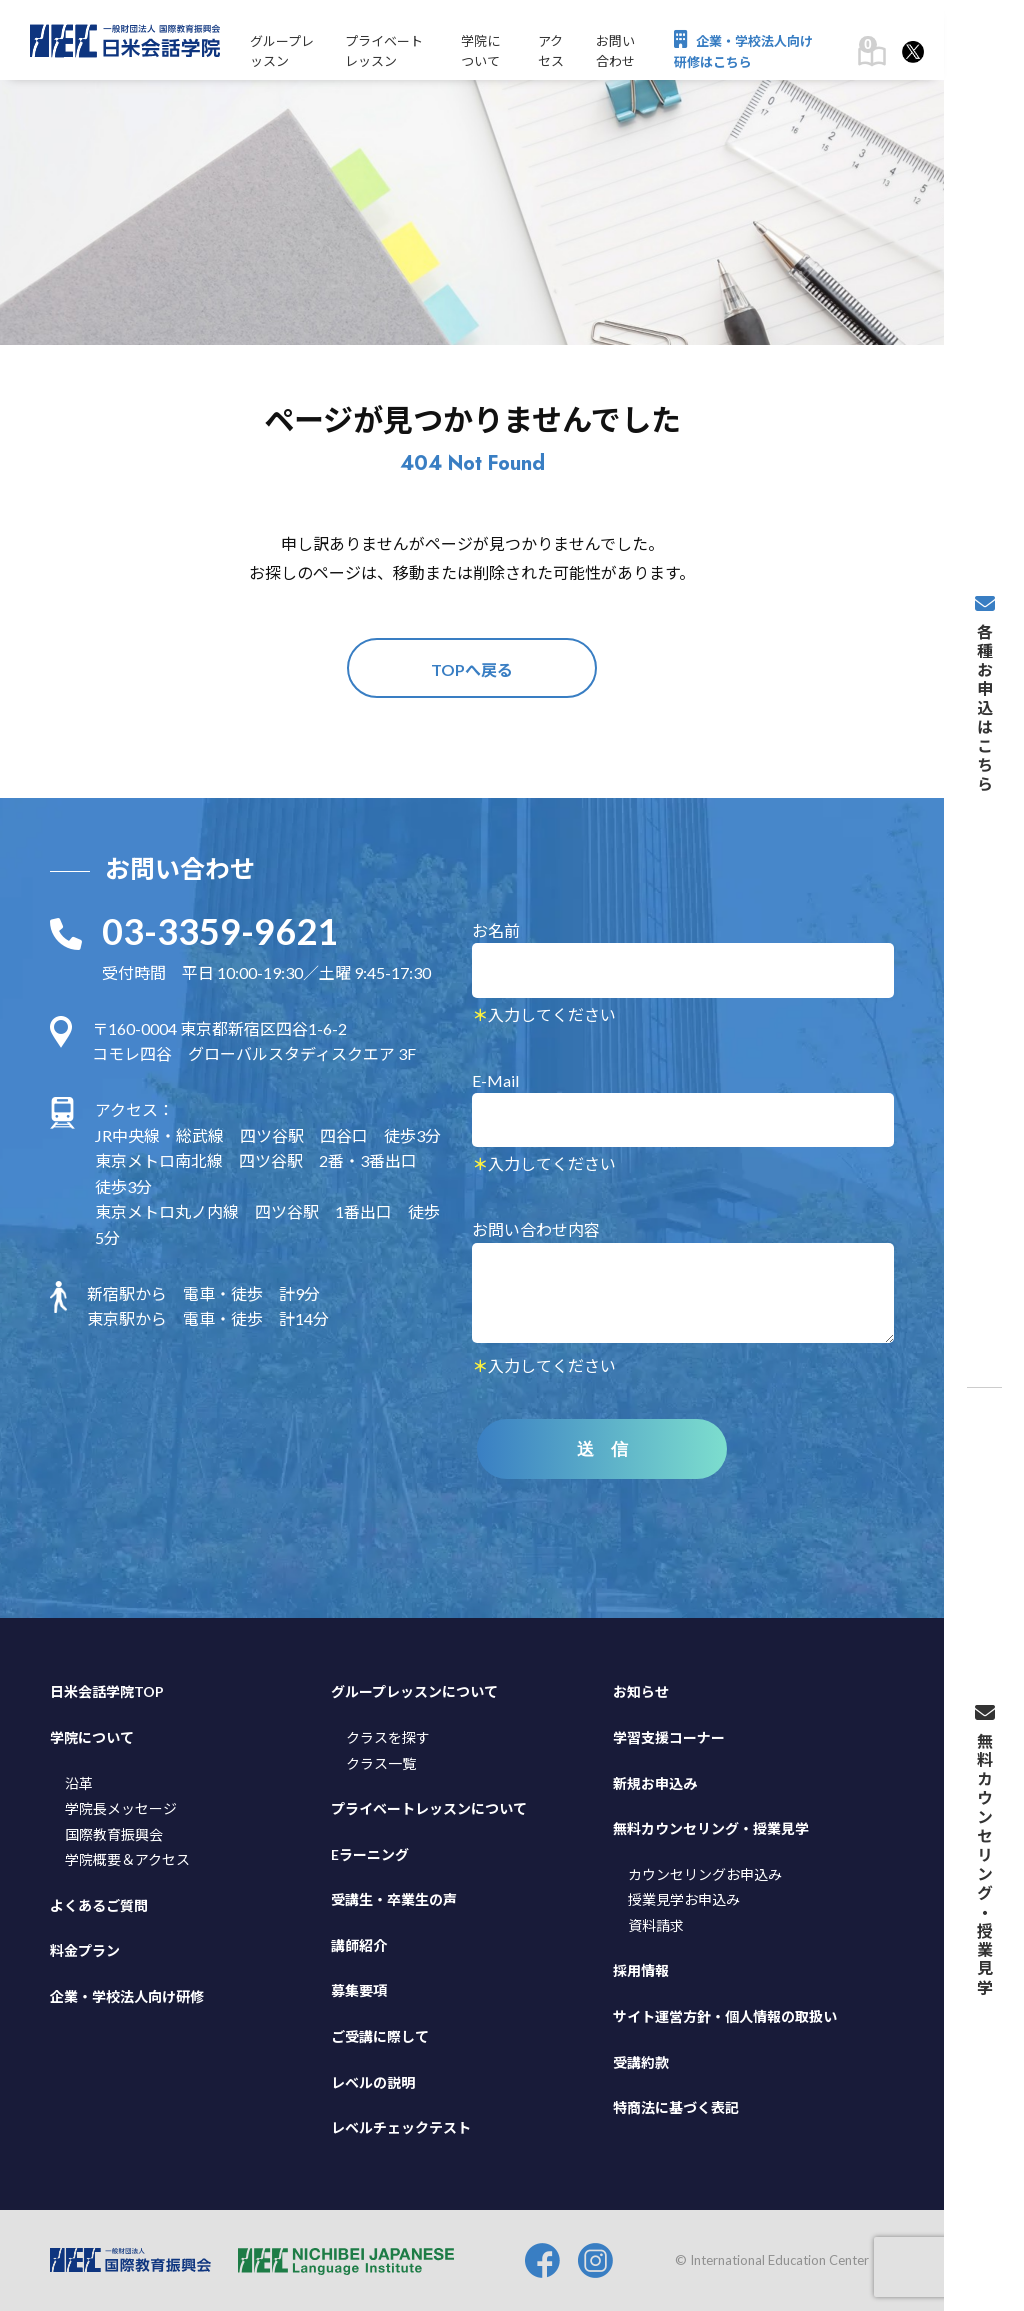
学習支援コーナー (669, 1737)
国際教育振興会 (114, 1834)
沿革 (79, 1783)
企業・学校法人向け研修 (127, 1996)
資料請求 (656, 1925)
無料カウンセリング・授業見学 (711, 1828)
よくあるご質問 (99, 1905)
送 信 (602, 1449)
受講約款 (641, 2062)
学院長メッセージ (121, 1808)
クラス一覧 (381, 1763)
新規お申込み (655, 1783)
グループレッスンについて (414, 1691)
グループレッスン (282, 51)
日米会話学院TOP (107, 1691)
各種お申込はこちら (984, 693)
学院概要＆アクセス (127, 1859)
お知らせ (641, 1691)
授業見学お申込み (684, 1899)
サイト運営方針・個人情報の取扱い (725, 2016)
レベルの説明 (373, 2082)
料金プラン (85, 1950)
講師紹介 (359, 1945)
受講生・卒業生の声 (394, 1899)
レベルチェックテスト (401, 2127)
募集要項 (359, 1990)
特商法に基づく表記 (676, 2107)
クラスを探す (388, 1737)
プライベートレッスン (384, 51)
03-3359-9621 (220, 931)
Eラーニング (370, 1854)
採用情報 (641, 1970)
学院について (480, 51)
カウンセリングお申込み (705, 1874)
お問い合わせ (615, 51)
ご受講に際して (380, 2036)
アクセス (551, 51)
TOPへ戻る (472, 669)
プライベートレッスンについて (429, 1808)
